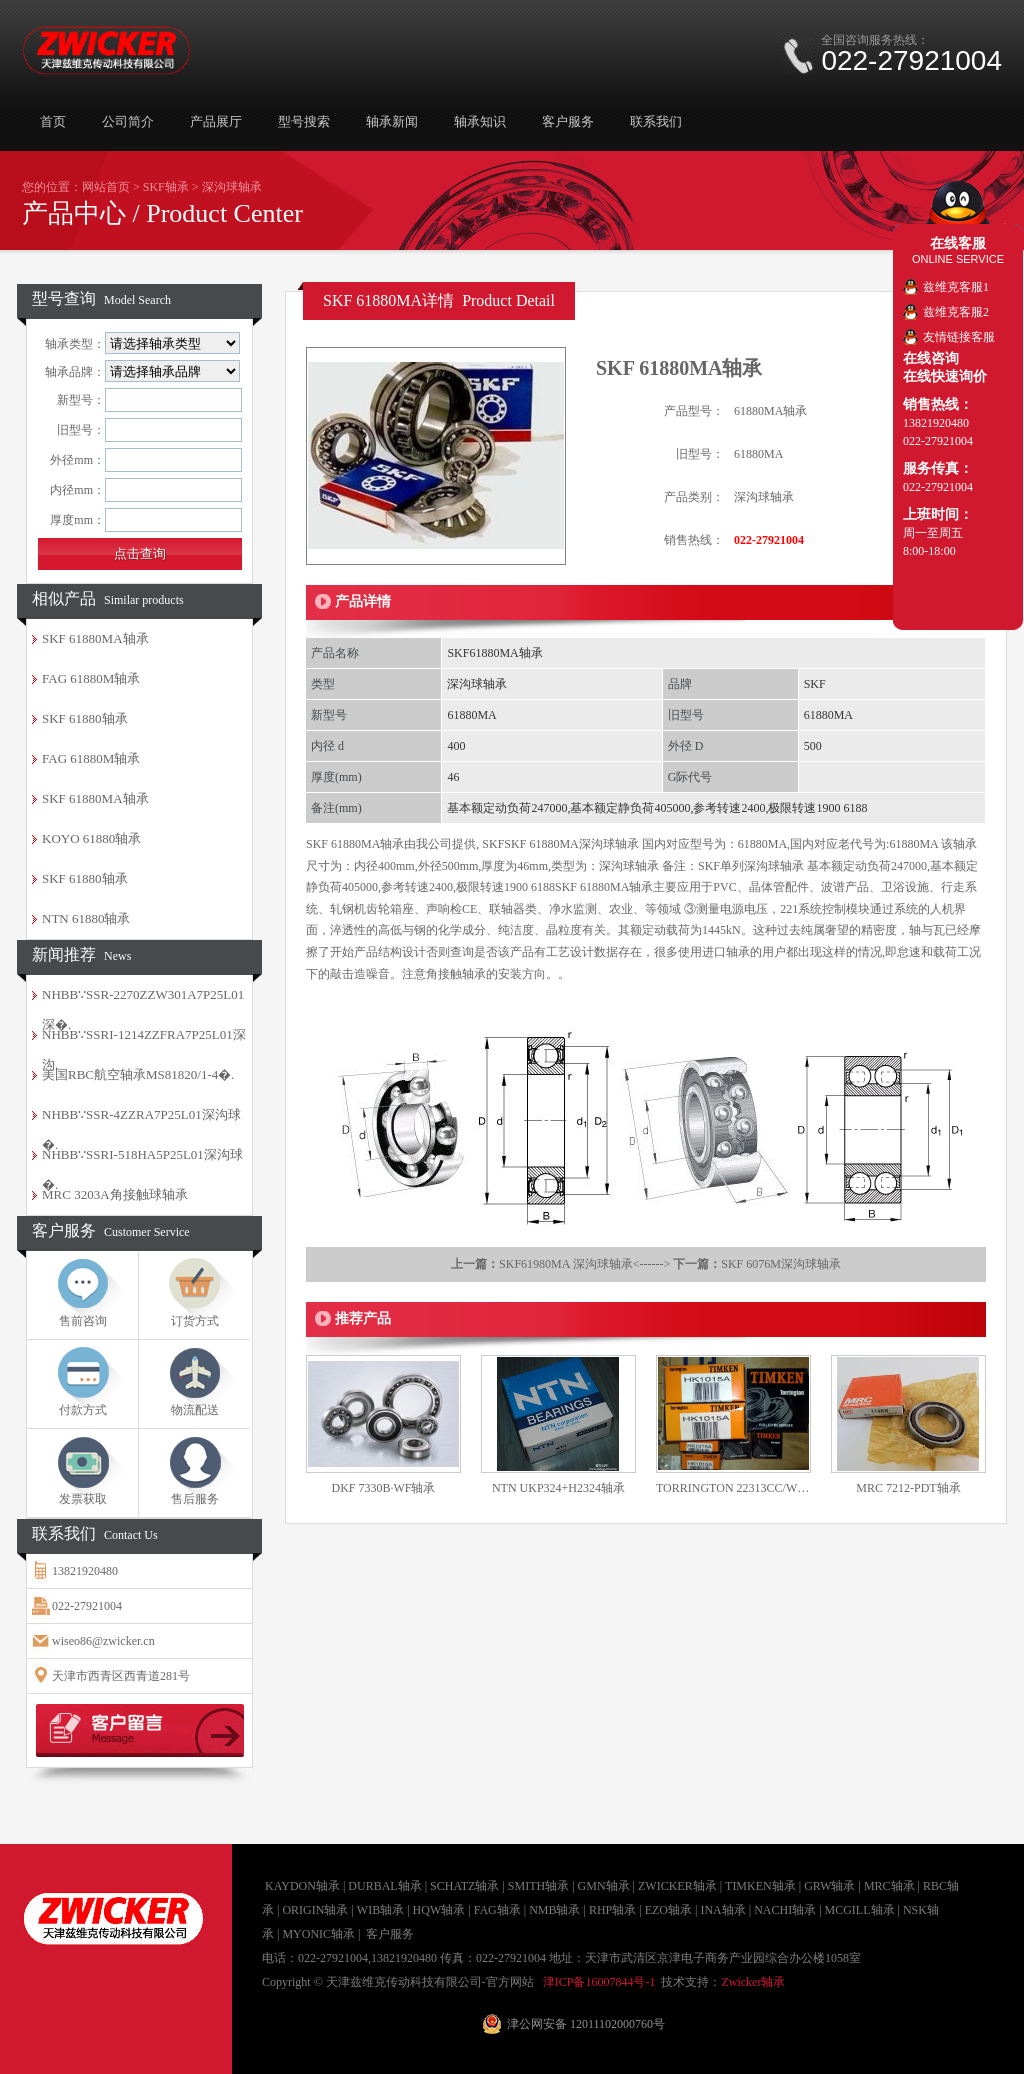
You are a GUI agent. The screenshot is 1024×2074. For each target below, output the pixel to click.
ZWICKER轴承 (677, 1886)
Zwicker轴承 (753, 1982)
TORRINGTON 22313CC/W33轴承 (733, 1488)
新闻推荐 (81, 954)
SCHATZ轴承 (464, 1886)
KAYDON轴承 (302, 1886)
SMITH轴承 (538, 1886)
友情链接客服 (959, 337)
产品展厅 (216, 121)
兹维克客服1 (956, 287)
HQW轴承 (439, 1910)
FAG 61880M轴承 (91, 678)
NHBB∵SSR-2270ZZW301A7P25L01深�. (143, 1001)
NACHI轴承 (785, 1910)
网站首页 (106, 187)
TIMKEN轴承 (760, 1886)
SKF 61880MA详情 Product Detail (439, 300)
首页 (53, 121)
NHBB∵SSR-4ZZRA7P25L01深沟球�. (141, 1121)
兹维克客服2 (956, 312)
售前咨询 (83, 1321)
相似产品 (108, 598)
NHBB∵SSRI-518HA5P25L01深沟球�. (142, 1161)
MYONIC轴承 (318, 1934)
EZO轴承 (668, 1910)
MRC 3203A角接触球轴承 (115, 1194)
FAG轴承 (497, 1910)
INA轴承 (722, 1910)
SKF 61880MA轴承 (95, 638)
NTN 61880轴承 (86, 918)
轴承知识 (480, 121)
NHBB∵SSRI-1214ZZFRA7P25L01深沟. (144, 1041)
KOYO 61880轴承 (91, 838)
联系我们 (656, 121)
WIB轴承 (380, 1910)
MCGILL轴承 (860, 1910)
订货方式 (195, 1321)
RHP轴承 (612, 1910)
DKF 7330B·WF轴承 (383, 1488)
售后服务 (195, 1499)
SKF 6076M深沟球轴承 (781, 1264)
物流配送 (195, 1410)
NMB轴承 (554, 1910)
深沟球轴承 (232, 187)
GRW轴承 (829, 1886)
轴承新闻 (392, 121)
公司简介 (128, 121)
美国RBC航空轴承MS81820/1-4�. (138, 1074)
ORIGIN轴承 (315, 1910)
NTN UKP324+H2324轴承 (558, 1488)
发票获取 (83, 1499)
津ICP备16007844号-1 (599, 1982)
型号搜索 (304, 121)
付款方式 (83, 1410)
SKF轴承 (166, 187)
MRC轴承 (889, 1886)
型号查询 (101, 298)
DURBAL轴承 (384, 1886)
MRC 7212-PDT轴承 (908, 1488)
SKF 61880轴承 (85, 718)
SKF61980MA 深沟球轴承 (566, 1264)
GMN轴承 (604, 1886)
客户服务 (568, 121)
